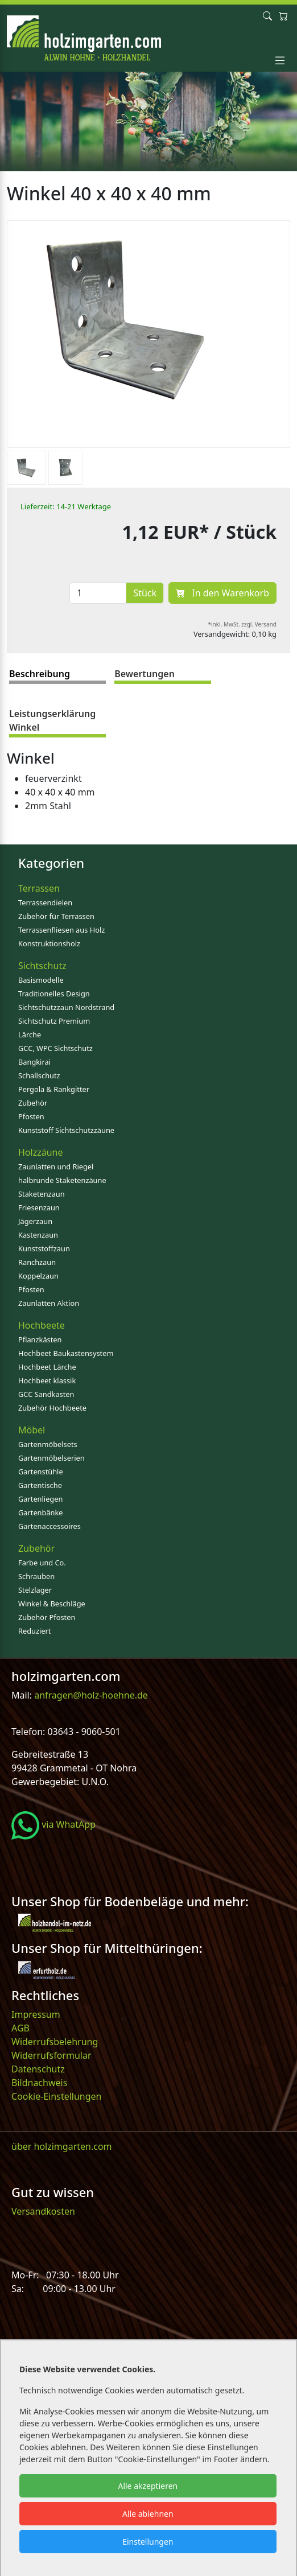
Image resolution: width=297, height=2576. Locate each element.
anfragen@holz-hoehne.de (90, 1695)
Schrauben (36, 1576)
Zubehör (32, 1103)
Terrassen (39, 888)
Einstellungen (147, 2541)
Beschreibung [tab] (39, 673)
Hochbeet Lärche (47, 1367)
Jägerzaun (35, 1221)
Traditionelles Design (54, 993)
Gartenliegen (40, 1499)
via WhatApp (53, 1824)
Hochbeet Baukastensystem (65, 1353)
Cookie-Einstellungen (56, 2096)
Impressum (35, 2014)
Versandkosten (43, 2211)
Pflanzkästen (39, 1339)
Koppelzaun (38, 1276)
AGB (20, 2028)
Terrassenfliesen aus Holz (61, 930)
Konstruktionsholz (49, 943)
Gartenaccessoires (49, 1526)
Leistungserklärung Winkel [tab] (51, 720)
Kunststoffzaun (44, 1248)
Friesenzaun (39, 1207)
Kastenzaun (38, 1235)
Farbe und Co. (42, 1562)
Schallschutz (39, 1075)
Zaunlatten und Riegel (55, 1166)
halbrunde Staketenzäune (62, 1180)
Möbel (31, 1430)
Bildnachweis (40, 2082)
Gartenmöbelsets (47, 1444)
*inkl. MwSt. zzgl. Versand (242, 624)
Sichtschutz (42, 965)
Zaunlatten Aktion (48, 1303)
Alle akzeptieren (148, 2485)
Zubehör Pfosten (46, 1617)
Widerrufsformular (51, 2055)
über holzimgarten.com (61, 2146)
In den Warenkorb (222, 593)
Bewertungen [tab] (144, 673)
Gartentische (40, 1485)
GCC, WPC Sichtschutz (55, 1048)
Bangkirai (34, 1062)
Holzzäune (40, 1152)
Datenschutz (38, 2069)
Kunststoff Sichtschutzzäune (66, 1130)
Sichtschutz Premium (54, 1021)
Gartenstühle (40, 1471)
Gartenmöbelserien (51, 1458)
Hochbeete (41, 1325)
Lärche (29, 1034)
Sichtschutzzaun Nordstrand (66, 1007)
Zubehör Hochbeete (52, 1408)
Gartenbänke (40, 1512)
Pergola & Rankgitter (53, 1089)
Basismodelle (41, 980)
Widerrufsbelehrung (54, 2041)
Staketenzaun (41, 1194)
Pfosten (31, 1116)
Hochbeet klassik (47, 1380)
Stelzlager (35, 1590)
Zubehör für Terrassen (56, 916)
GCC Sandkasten (46, 1394)
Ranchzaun (37, 1262)
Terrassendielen (45, 902)
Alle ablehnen (148, 2513)
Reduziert (34, 1631)
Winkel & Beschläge (51, 1603)
